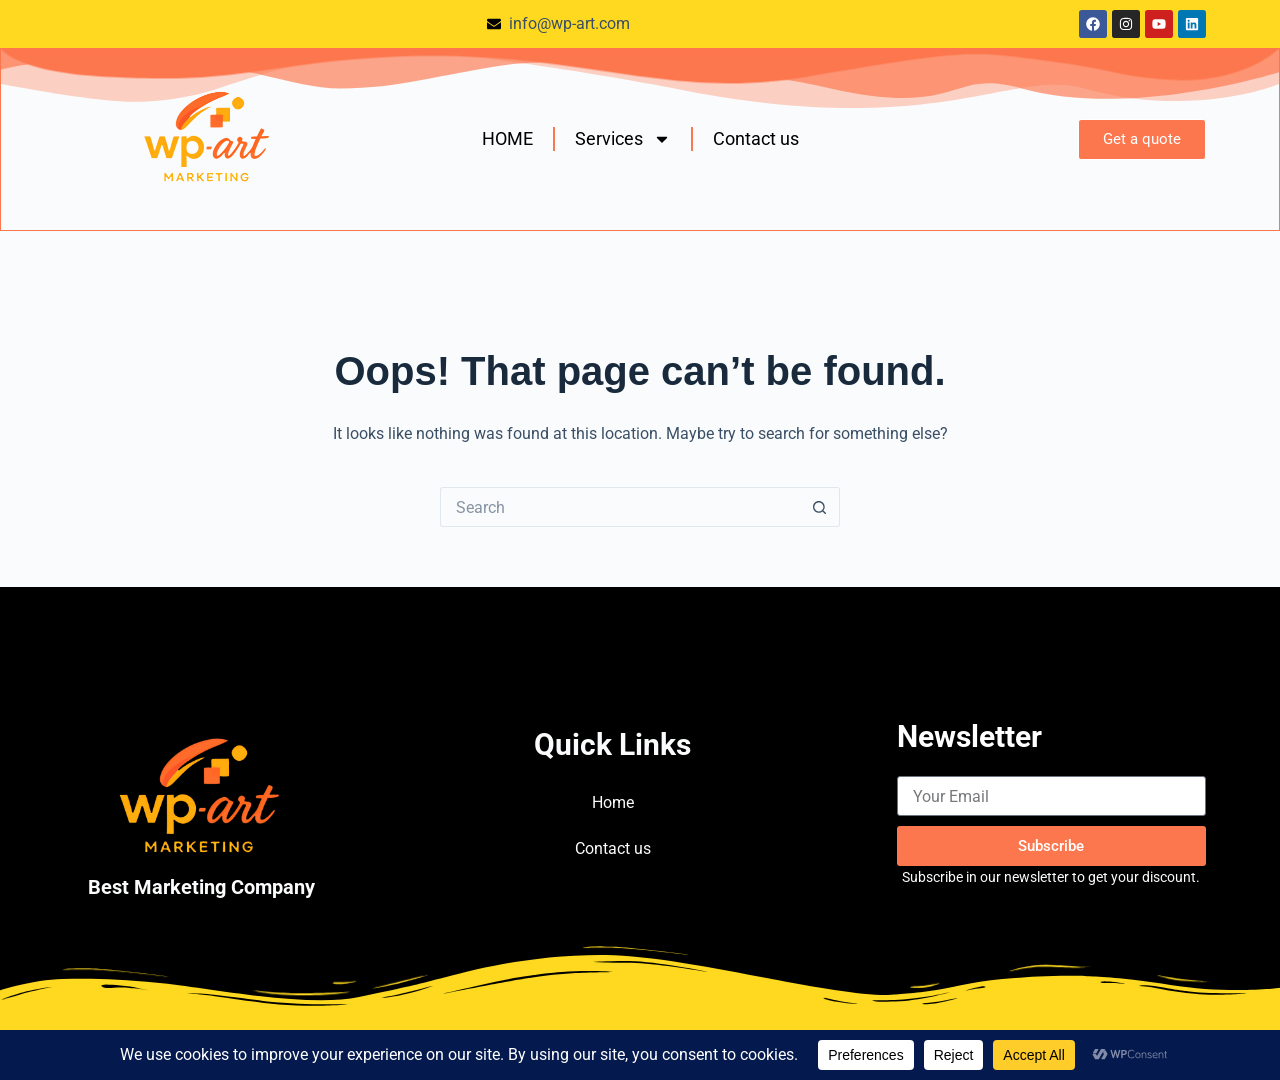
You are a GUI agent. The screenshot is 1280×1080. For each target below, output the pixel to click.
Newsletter (969, 736)
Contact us (756, 138)
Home (613, 802)
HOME (507, 138)
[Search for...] (620, 507)
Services (623, 139)
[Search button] (820, 507)
